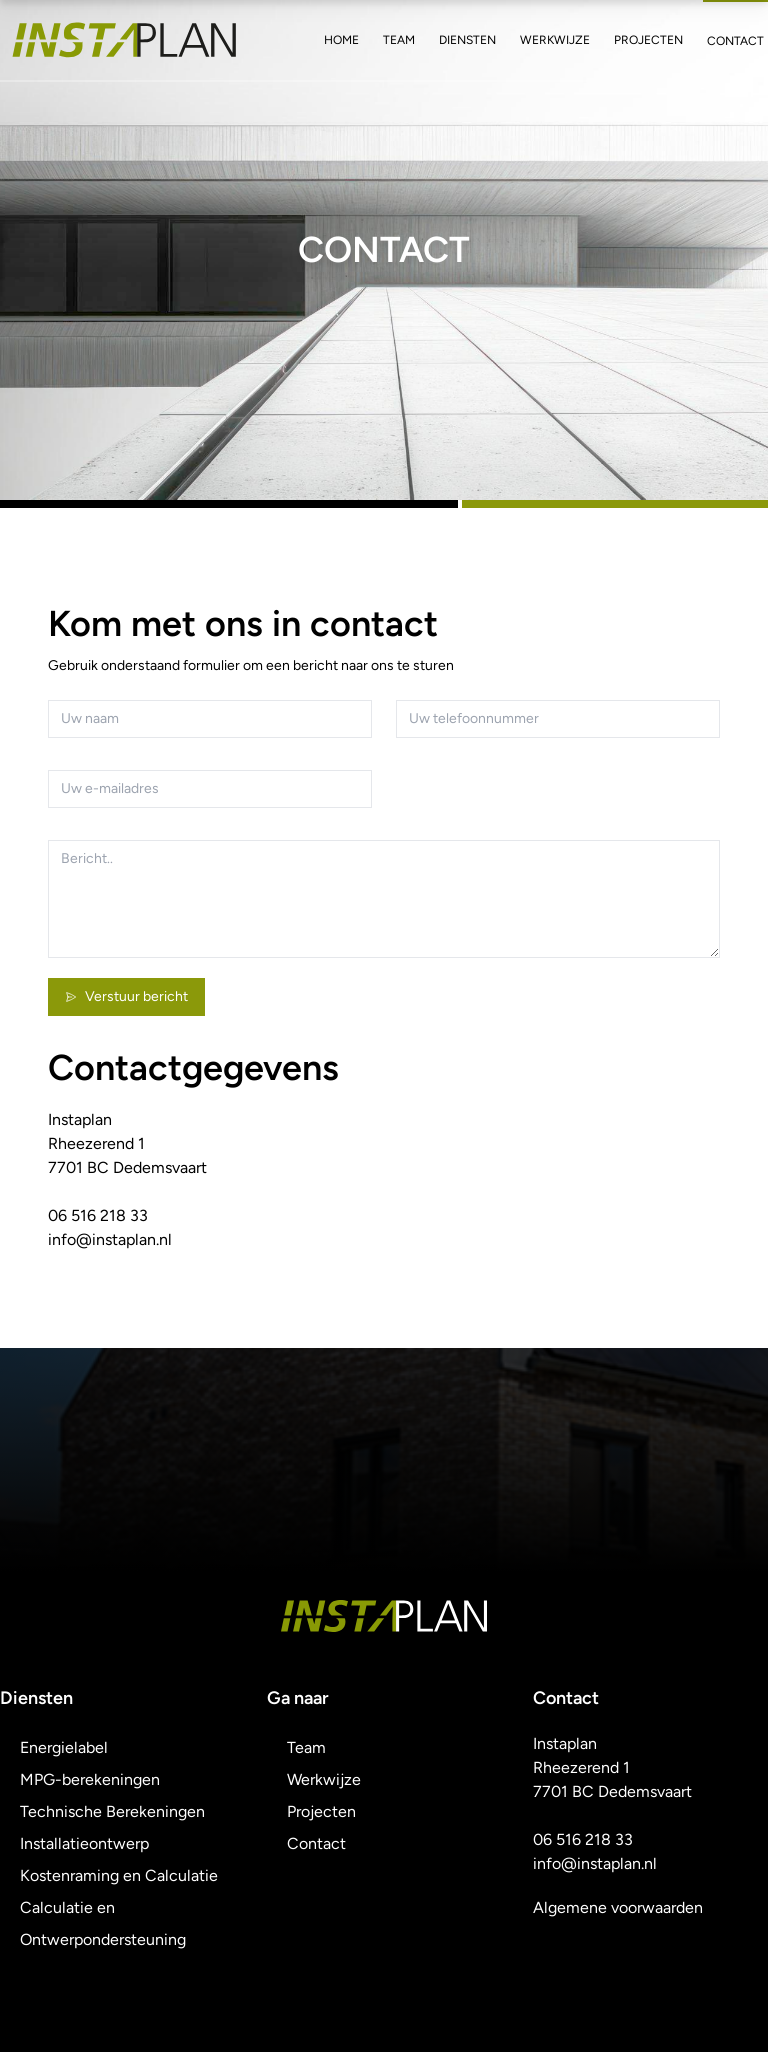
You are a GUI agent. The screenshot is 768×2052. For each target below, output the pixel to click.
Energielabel (64, 1747)
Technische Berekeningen (112, 1811)
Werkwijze (555, 40)
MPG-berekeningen (90, 1779)
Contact (735, 41)
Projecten (648, 40)
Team (399, 40)
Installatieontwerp (84, 1843)
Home (341, 40)
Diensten (467, 40)
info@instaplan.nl (110, 1239)
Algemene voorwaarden (618, 1907)
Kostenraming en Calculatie (119, 1875)
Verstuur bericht (126, 996)
